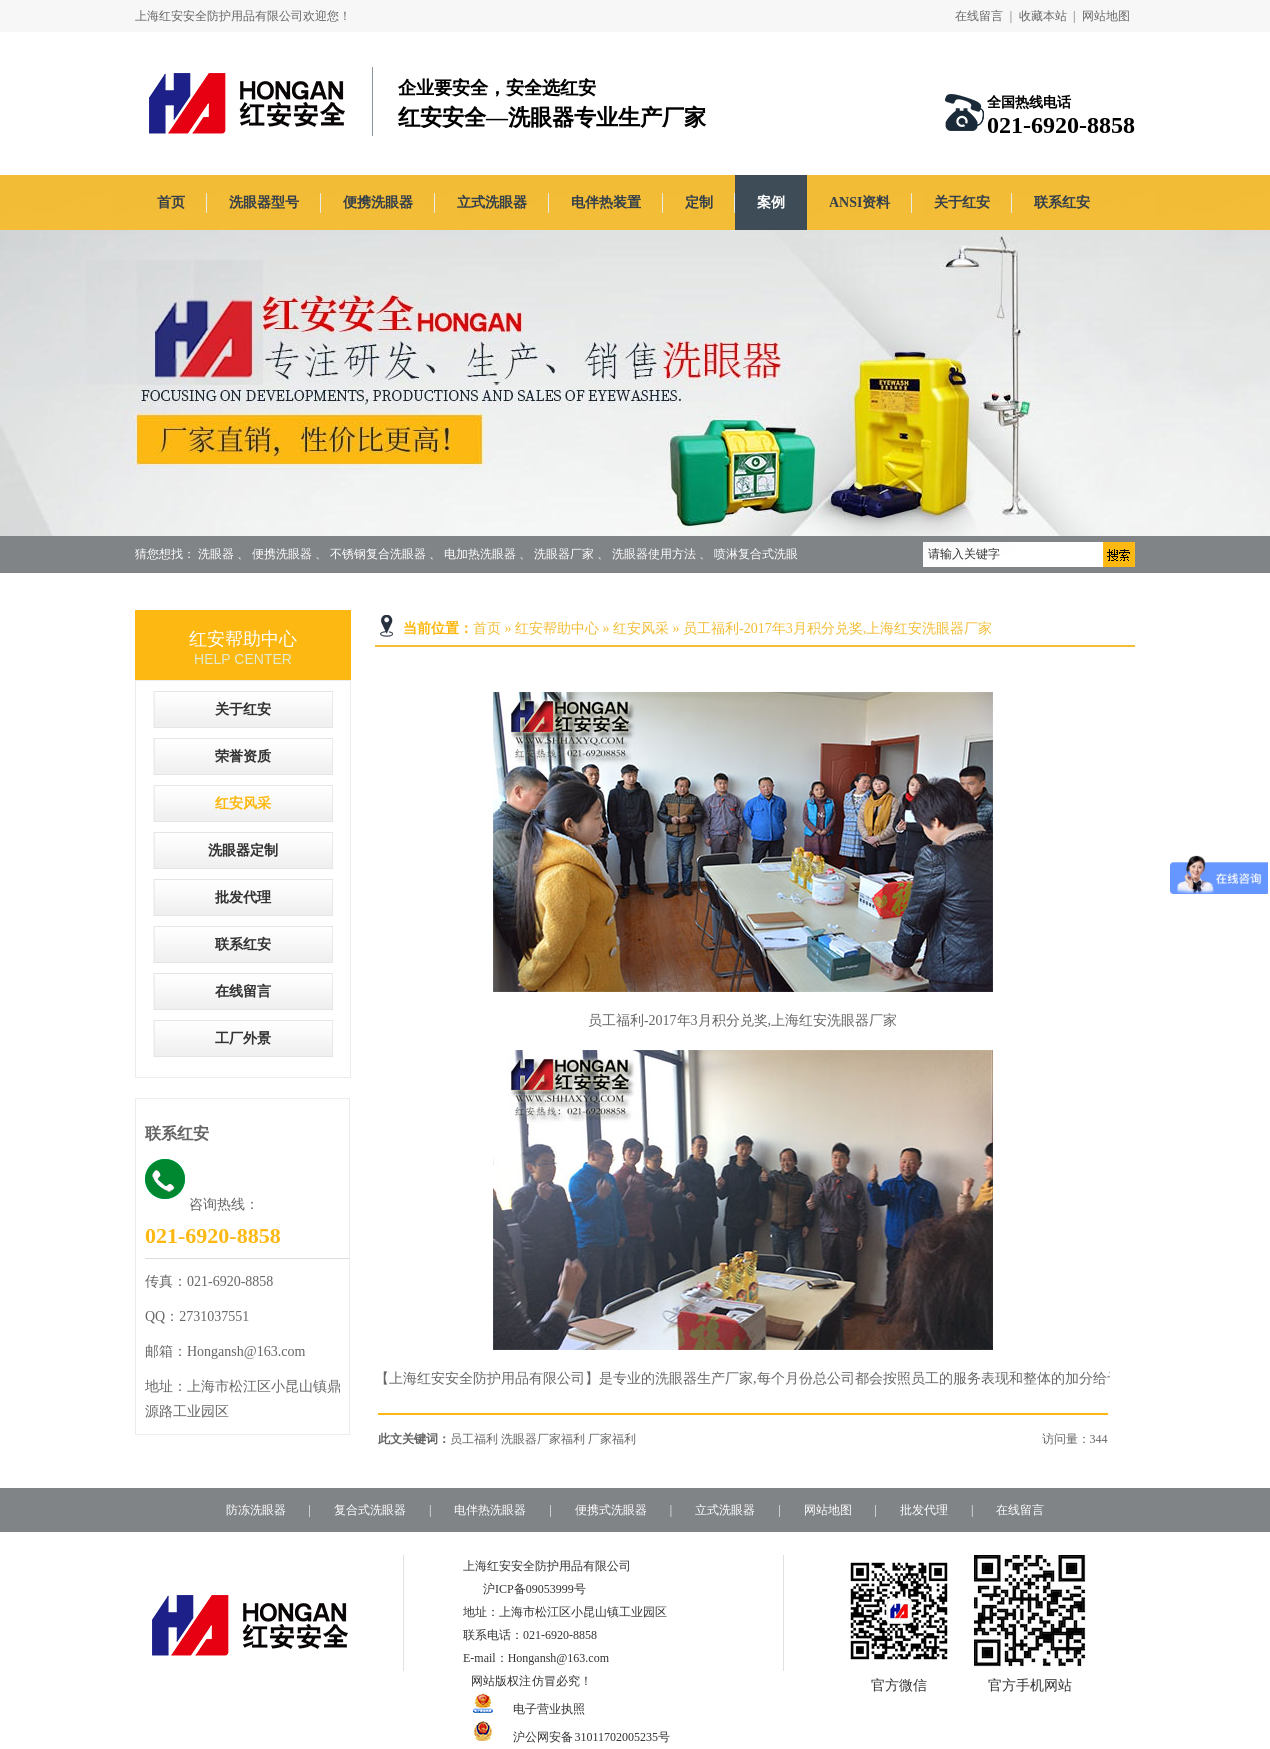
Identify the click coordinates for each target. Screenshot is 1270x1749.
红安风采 (641, 628)
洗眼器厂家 (564, 554)
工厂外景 (243, 1038)
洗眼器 (216, 554)
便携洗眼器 (378, 202)
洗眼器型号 (264, 202)
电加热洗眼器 (480, 554)
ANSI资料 (859, 202)
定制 (699, 202)
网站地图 (1106, 16)
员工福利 (474, 1439)
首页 (171, 202)
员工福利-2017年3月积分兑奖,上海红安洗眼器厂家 (837, 628)
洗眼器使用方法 (654, 554)
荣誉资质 (243, 756)
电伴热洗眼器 (490, 1510)
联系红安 (1062, 202)
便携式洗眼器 (611, 1510)
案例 (771, 202)
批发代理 (243, 897)
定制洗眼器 (195, 591)
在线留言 (979, 16)
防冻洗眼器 (256, 1510)
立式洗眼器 (492, 202)
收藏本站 (1043, 16)
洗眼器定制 (243, 850)
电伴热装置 (606, 202)
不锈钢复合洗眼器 (378, 554)
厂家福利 (612, 1439)
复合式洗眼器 (370, 1510)
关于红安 (962, 202)
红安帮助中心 (557, 628)
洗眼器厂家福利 (543, 1439)
